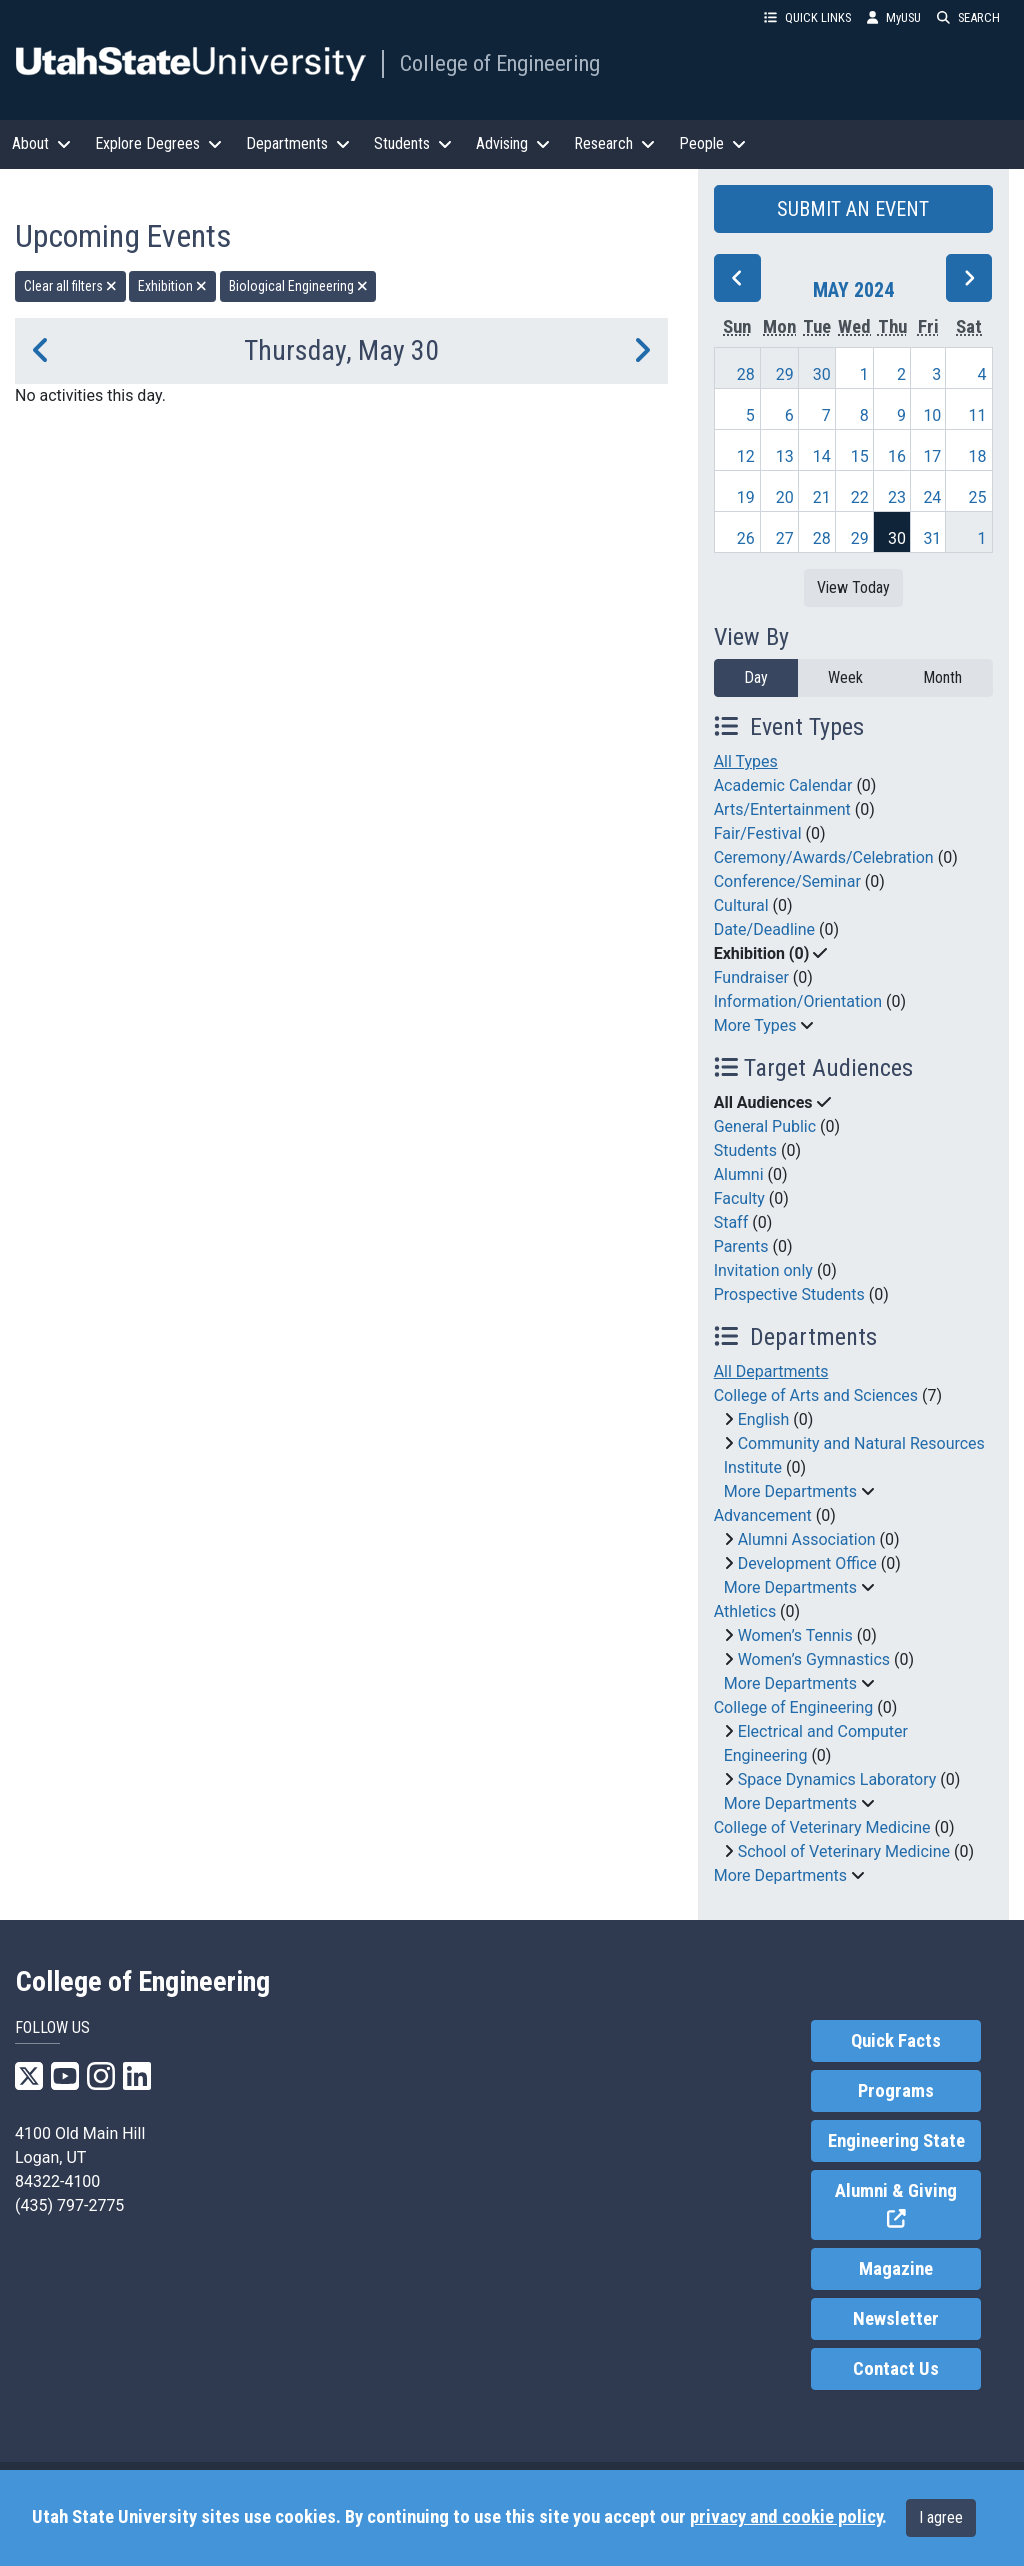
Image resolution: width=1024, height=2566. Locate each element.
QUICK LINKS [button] (807, 17)
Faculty (739, 1198)
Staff (731, 1222)
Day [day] (756, 677)
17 (932, 456)
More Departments (790, 1491)
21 (822, 497)
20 (785, 497)
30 (822, 374)
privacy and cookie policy (786, 2517)
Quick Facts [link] (896, 2041)
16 (897, 456)
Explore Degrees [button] (158, 143)
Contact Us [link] (896, 2369)
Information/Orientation (798, 1001)
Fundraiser (751, 977)
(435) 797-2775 (69, 2205)
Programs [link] (896, 2091)
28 (746, 374)
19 (746, 497)
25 (978, 497)
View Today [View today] (853, 587)
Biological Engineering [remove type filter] (298, 286)
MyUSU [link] (894, 17)
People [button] (712, 143)
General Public (765, 1126)
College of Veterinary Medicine (822, 1827)
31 (932, 538)
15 (860, 456)
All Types (746, 761)
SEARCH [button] (968, 17)
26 (746, 538)
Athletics (745, 1611)
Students (745, 1150)
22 (860, 497)
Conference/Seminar (787, 881)
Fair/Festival (758, 833)
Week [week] (845, 677)
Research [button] (614, 143)
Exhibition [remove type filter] (172, 286)
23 (897, 497)
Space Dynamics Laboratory (837, 1779)
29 (785, 374)
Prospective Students (789, 1294)
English (764, 1419)
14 (822, 456)
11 (978, 415)
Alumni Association (807, 1539)
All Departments (771, 1371)
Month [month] (942, 677)
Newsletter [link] (896, 2319)
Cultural (741, 905)
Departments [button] (298, 143)
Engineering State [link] (896, 2141)
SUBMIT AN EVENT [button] (853, 209)
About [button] (41, 143)
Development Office (807, 1563)
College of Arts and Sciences (816, 1395)
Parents (741, 1246)
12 (746, 456)
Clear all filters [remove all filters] (70, 286)
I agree (941, 2517)
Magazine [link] (896, 2269)
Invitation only (763, 1270)
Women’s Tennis (795, 1635)
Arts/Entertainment (782, 809)
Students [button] (413, 143)
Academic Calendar (783, 785)
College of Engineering (500, 63)
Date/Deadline (764, 929)
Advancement (763, 1515)
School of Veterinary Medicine (844, 1851)
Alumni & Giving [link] (908, 2205)
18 (978, 456)
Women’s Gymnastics (814, 1659)
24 (932, 497)
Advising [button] (513, 143)
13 (785, 456)
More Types (755, 1025)
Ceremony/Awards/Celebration (824, 857)
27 (785, 538)
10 (932, 415)
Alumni (739, 1174)
